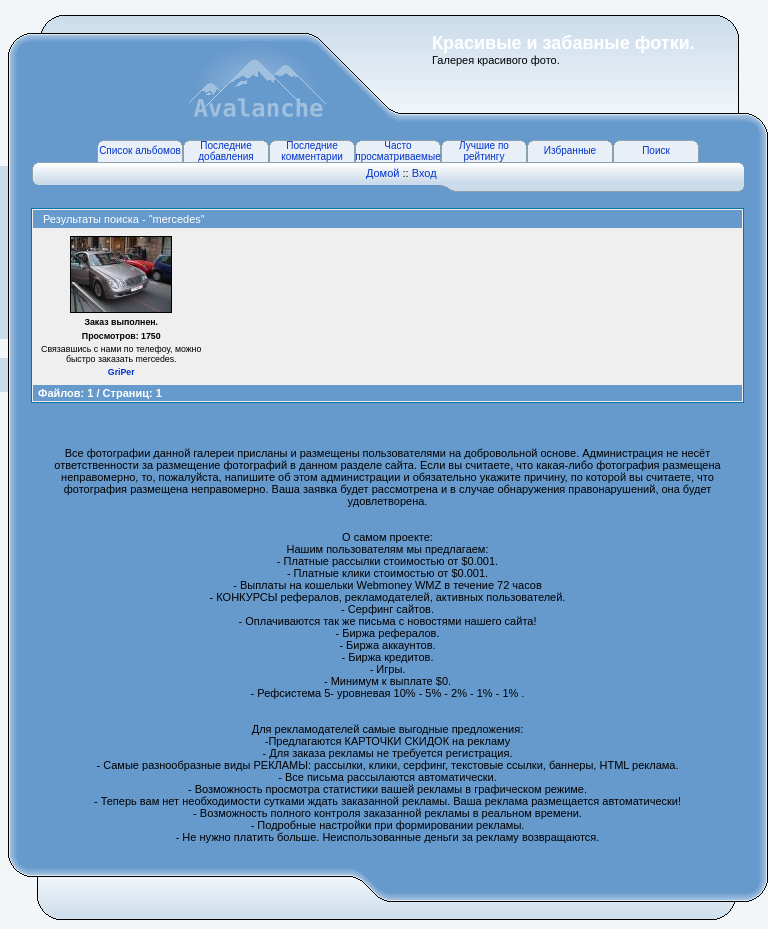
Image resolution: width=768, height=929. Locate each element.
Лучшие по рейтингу (484, 151)
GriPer (121, 372)
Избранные (570, 150)
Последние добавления (225, 151)
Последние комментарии (312, 151)
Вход (424, 173)
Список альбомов (140, 150)
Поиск (656, 150)
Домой (383, 173)
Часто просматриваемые (397, 151)
